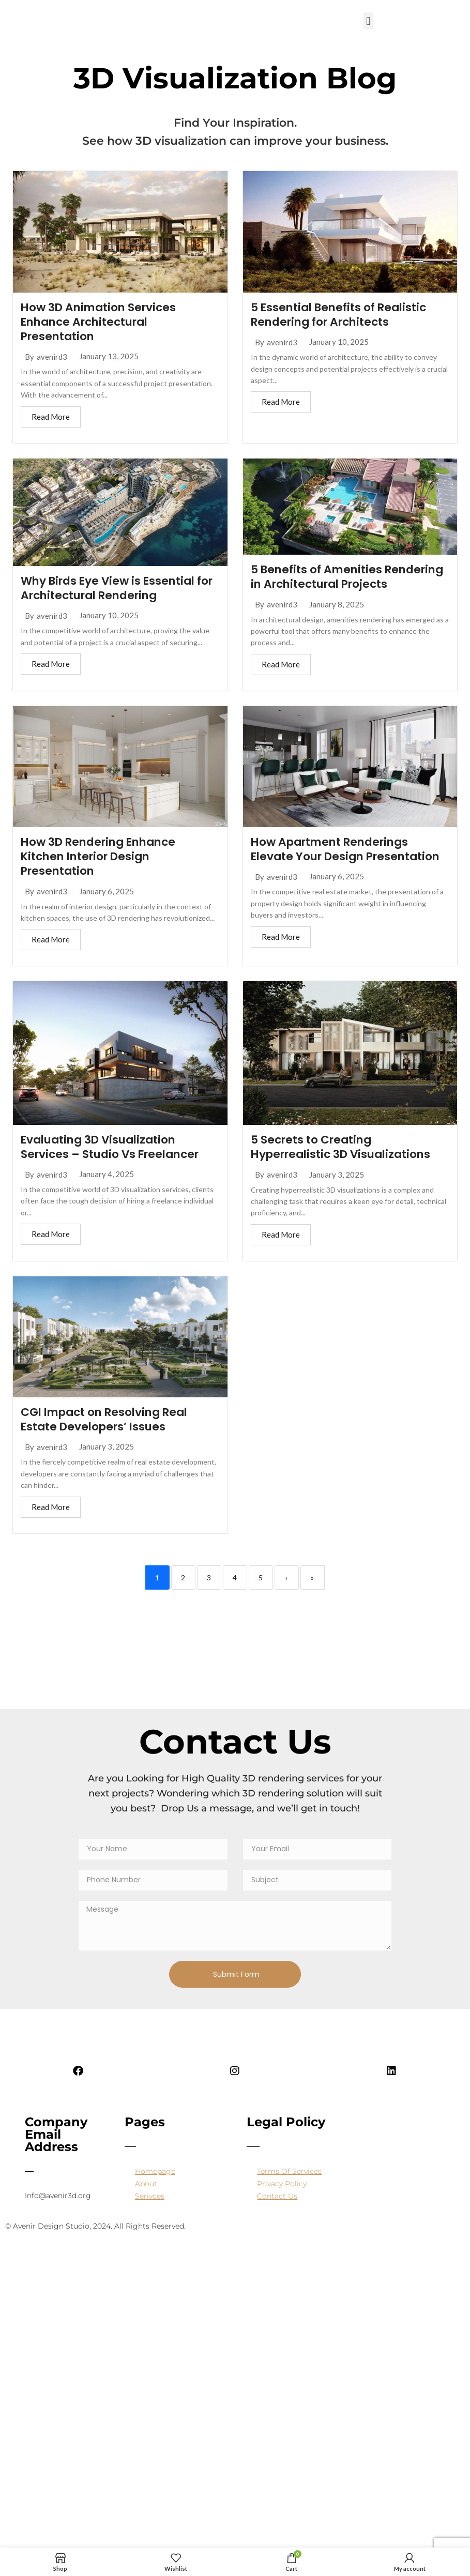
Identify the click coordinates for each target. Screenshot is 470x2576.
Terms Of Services (289, 2188)
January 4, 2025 (106, 1191)
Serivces (149, 2213)
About (146, 2200)
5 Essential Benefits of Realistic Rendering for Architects (342, 314)
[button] (368, 20)
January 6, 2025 (106, 907)
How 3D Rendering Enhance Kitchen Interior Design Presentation (102, 872)
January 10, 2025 (339, 342)
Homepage (155, 2188)
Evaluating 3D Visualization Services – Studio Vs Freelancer (113, 1163)
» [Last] (312, 1594)
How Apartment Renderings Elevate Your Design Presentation (349, 864)
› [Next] (286, 1594)
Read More (51, 417)
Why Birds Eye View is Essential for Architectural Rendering (111, 588)
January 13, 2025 (109, 357)
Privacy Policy (282, 2200)
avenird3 (52, 357)
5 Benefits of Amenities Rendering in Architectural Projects (330, 584)
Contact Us (277, 2213)
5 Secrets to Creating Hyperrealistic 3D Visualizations (345, 1163)
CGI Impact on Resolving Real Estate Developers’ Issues (108, 1436)
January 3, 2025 (336, 1191)
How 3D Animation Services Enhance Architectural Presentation (101, 322)
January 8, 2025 (336, 620)
